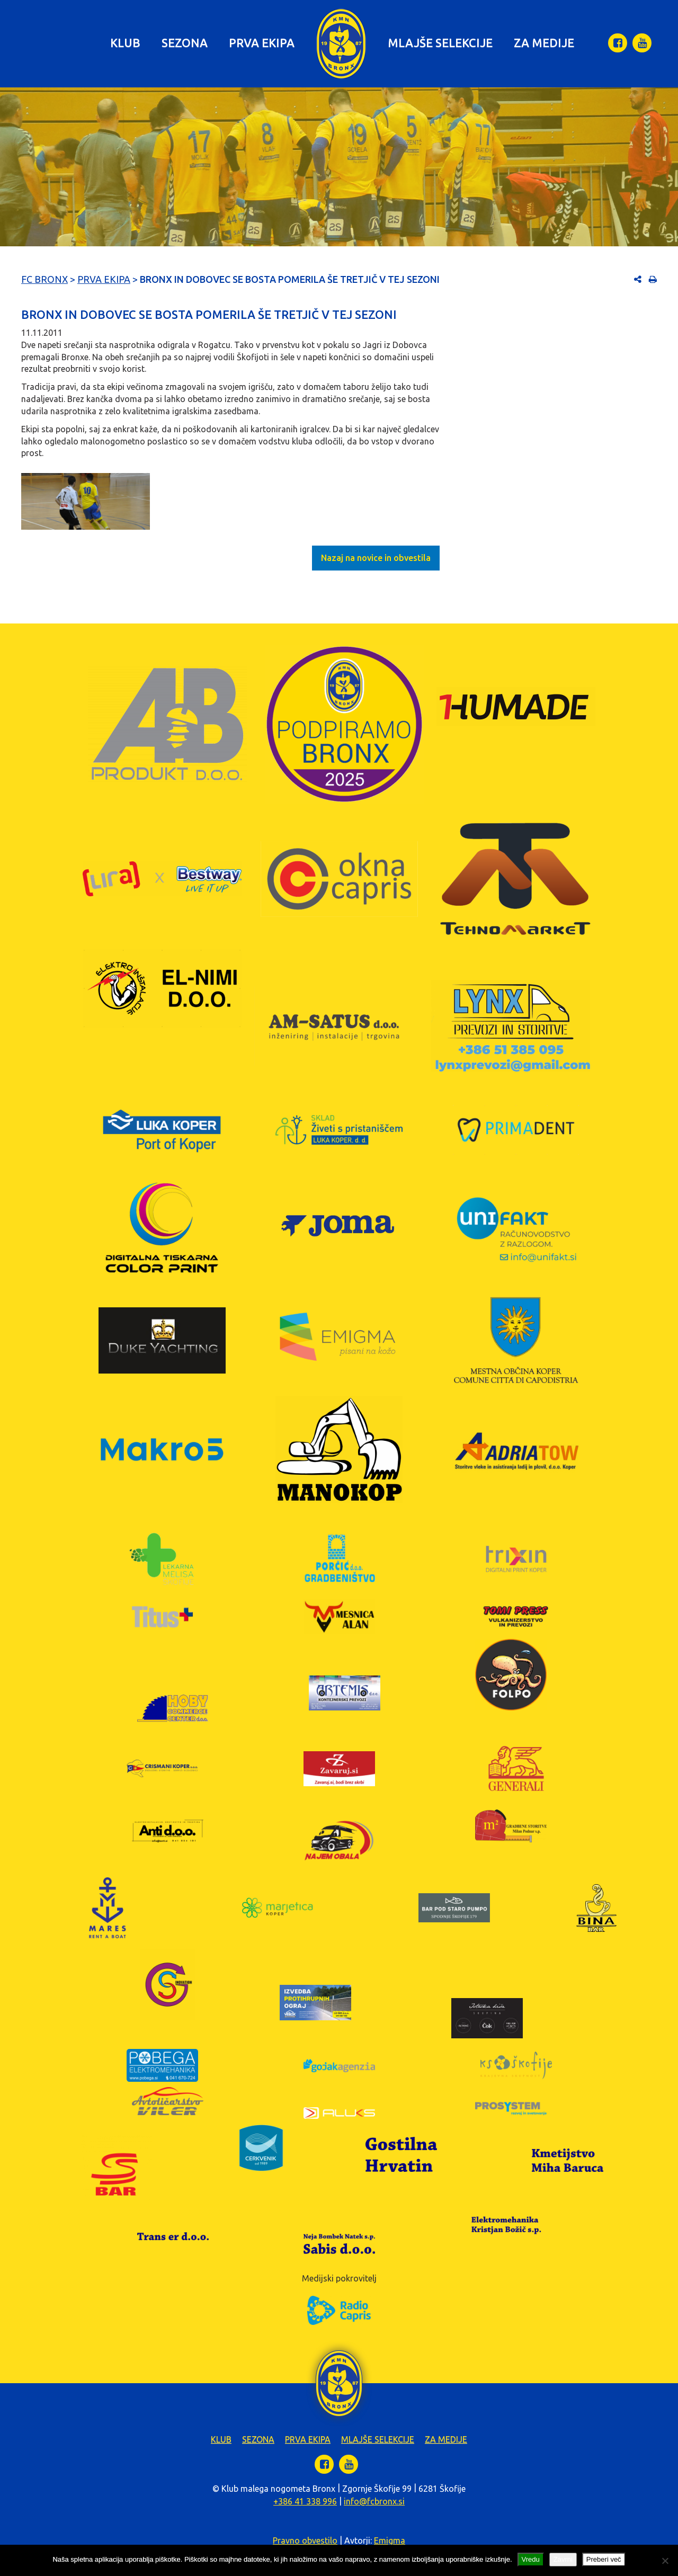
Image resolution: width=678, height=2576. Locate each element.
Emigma (389, 2540)
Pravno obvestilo (305, 2540)
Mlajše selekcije (440, 42)
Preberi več (603, 2559)
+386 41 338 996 (305, 2501)
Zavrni (563, 2559)
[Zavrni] (664, 2560)
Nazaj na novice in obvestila (376, 558)
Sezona (185, 42)
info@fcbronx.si (374, 2501)
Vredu (531, 2559)
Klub (125, 42)
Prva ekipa (262, 42)
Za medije (544, 42)
